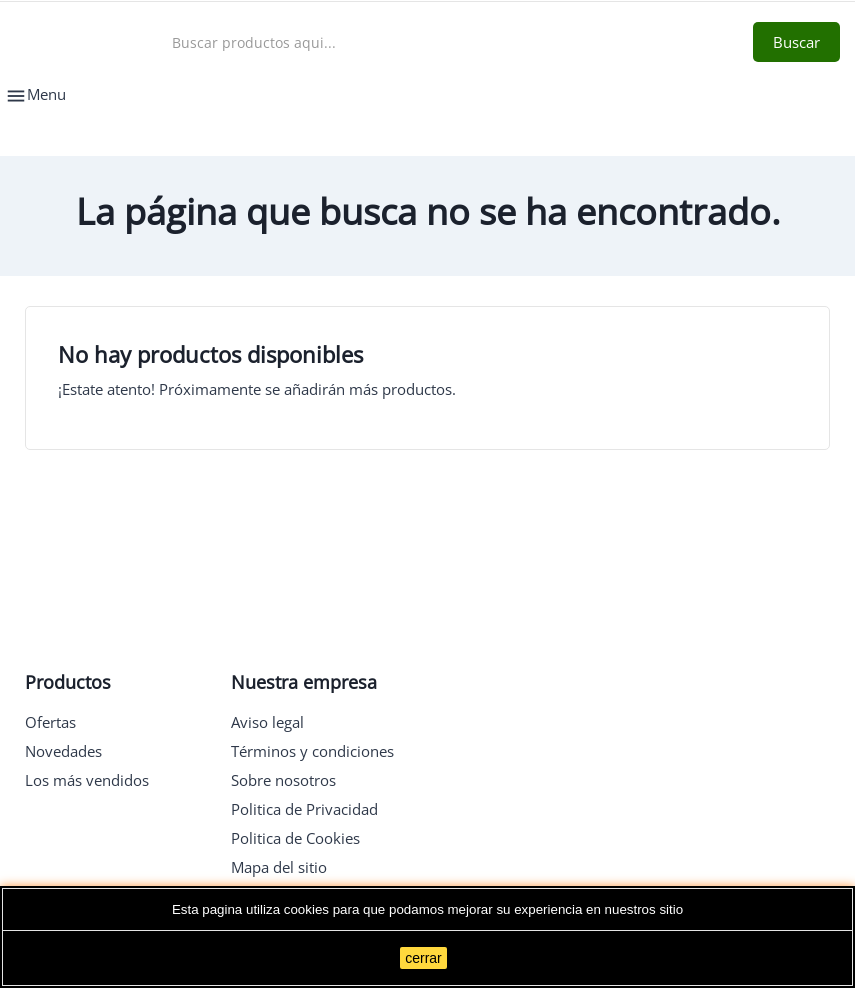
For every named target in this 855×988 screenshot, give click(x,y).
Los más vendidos (87, 780)
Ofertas (50, 722)
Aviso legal (267, 722)
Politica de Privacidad (304, 809)
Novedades (63, 751)
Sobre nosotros (283, 780)
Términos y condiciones (312, 751)
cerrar (423, 958)
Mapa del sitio (279, 867)
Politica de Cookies (295, 838)
